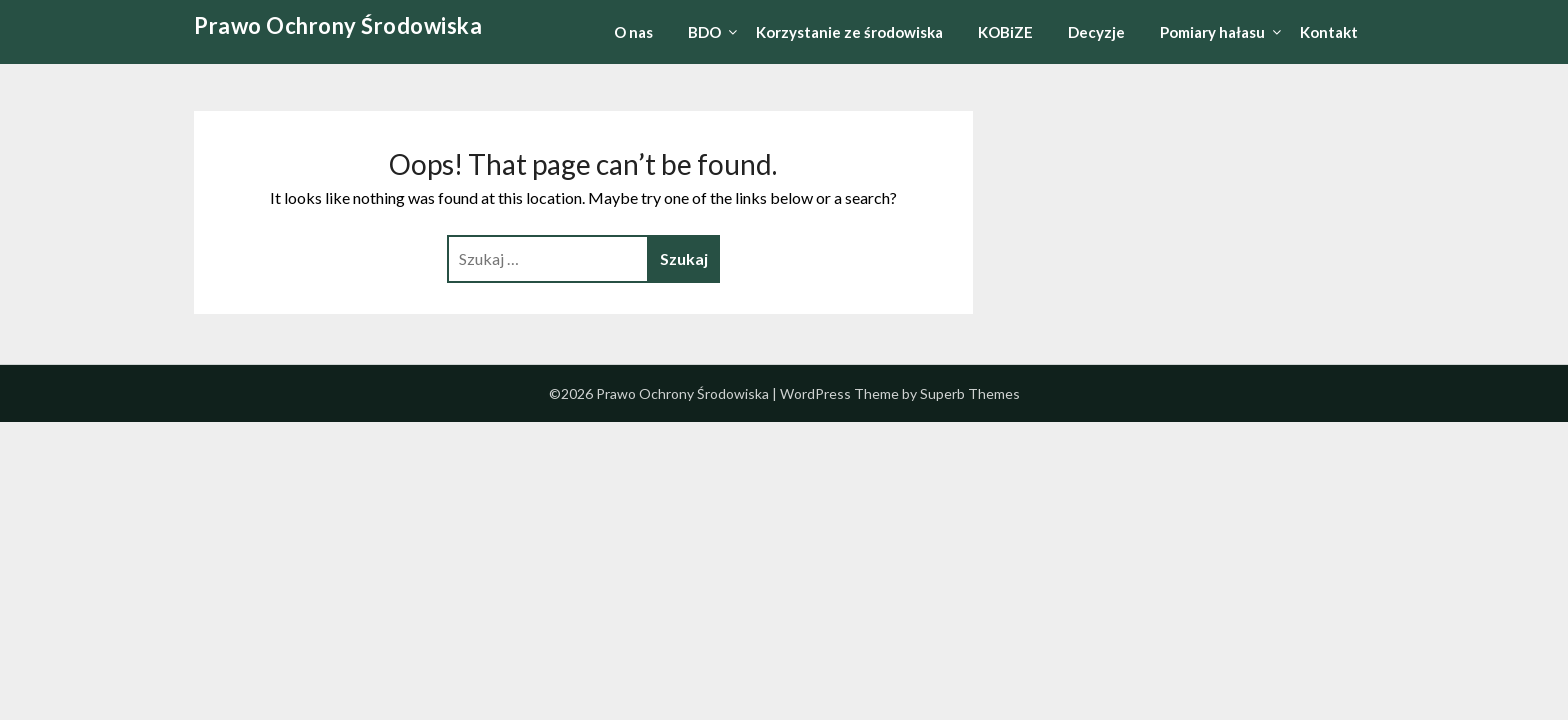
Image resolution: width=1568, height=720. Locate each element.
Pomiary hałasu (1212, 32)
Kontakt (1329, 32)
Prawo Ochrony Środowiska (338, 25)
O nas (633, 32)
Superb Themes (970, 393)
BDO (704, 32)
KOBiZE (1005, 32)
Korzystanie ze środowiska (849, 32)
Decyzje (1096, 32)
